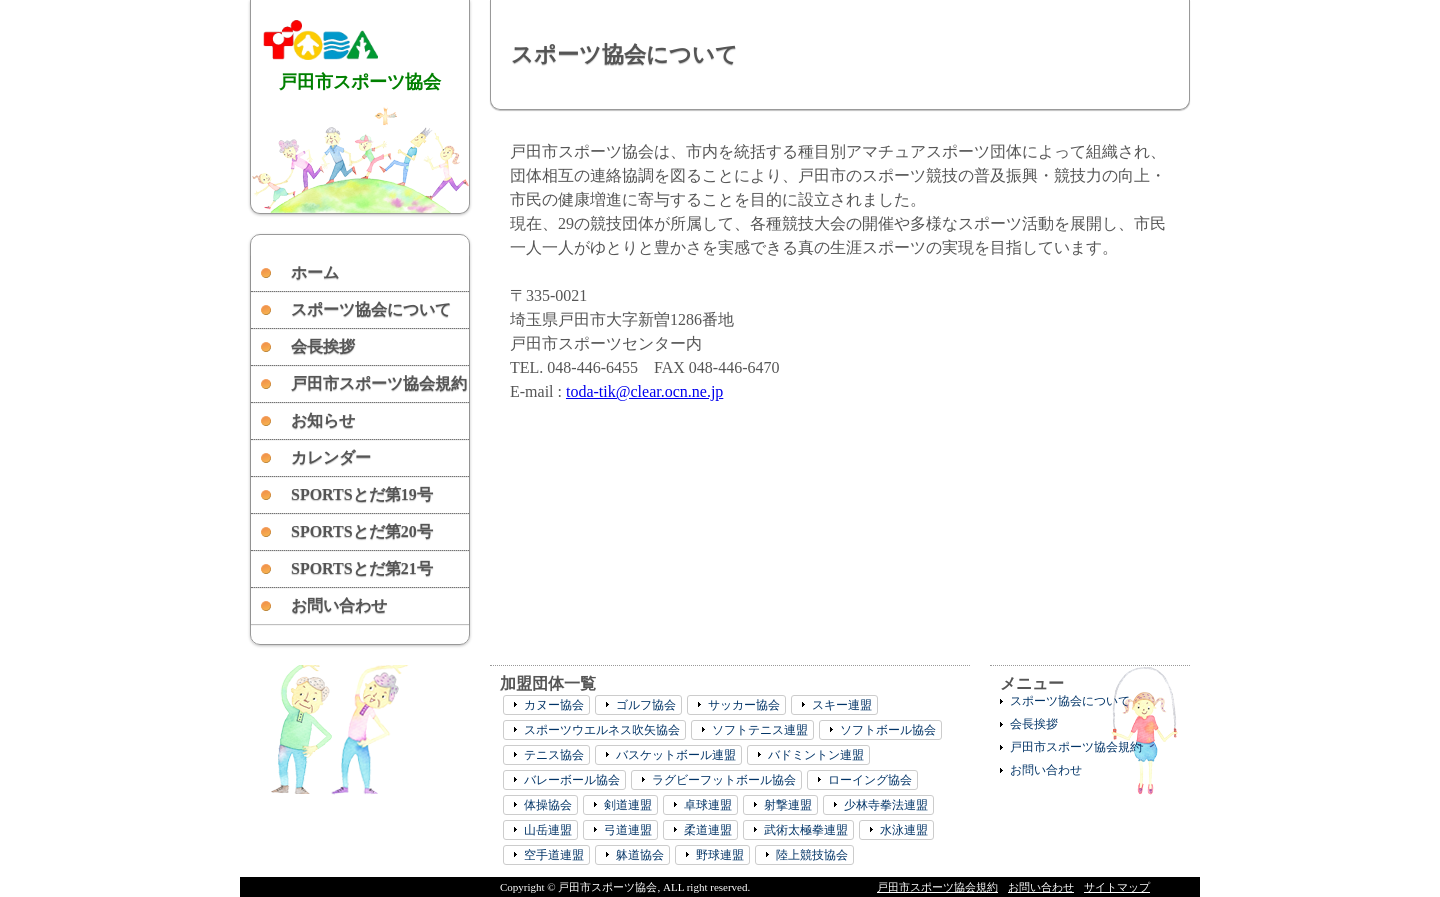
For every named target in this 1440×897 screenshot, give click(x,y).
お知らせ (323, 420)
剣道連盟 (628, 805)
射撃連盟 (788, 805)
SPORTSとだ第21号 (362, 568)
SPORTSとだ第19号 (362, 494)
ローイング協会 (870, 780)
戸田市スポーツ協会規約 (379, 383)
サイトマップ (1117, 887)
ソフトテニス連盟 (760, 730)
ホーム (315, 272)
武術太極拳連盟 (806, 830)
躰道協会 (640, 855)
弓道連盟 (628, 830)
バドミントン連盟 (816, 755)
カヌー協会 (554, 705)
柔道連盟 (708, 830)
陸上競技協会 (812, 855)
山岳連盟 (548, 830)
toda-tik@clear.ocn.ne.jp (644, 391)
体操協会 (548, 805)
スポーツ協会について (371, 309)
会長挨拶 (323, 346)
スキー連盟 (842, 705)
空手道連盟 (554, 855)
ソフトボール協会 (888, 730)
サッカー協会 (744, 705)
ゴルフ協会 (646, 705)
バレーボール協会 (572, 780)
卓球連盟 (708, 805)
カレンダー (331, 457)
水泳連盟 (904, 830)
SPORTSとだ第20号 (362, 531)
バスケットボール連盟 (676, 755)
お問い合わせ (339, 605)
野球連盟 (720, 855)
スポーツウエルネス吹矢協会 (602, 730)
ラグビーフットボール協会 (724, 780)
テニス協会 (554, 755)
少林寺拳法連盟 (886, 805)
